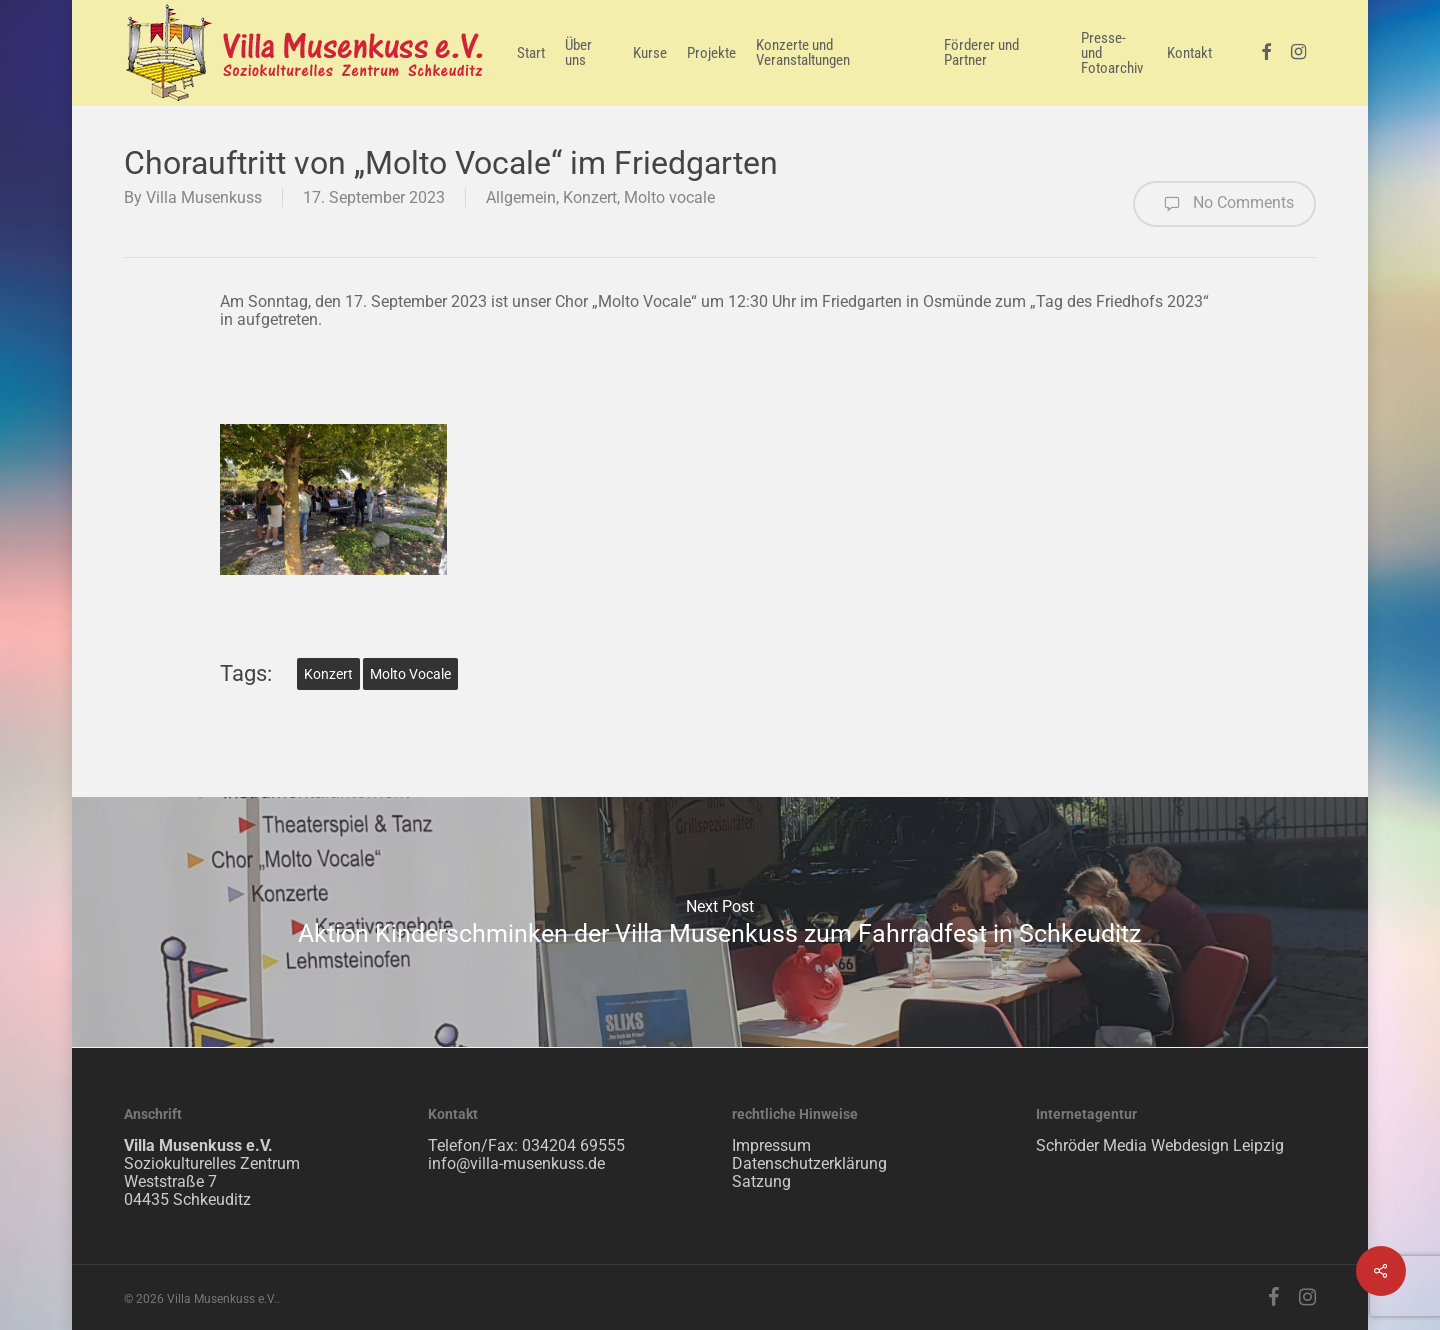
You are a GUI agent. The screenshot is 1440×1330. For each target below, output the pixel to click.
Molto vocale (669, 197)
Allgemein (521, 197)
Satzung (761, 1181)
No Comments (1224, 204)
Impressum (771, 1145)
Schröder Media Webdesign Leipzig (1160, 1145)
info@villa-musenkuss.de (516, 1163)
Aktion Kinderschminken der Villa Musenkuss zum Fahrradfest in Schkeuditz (720, 922)
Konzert (590, 197)
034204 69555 (573, 1145)
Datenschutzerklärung (809, 1163)
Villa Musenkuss (204, 197)
